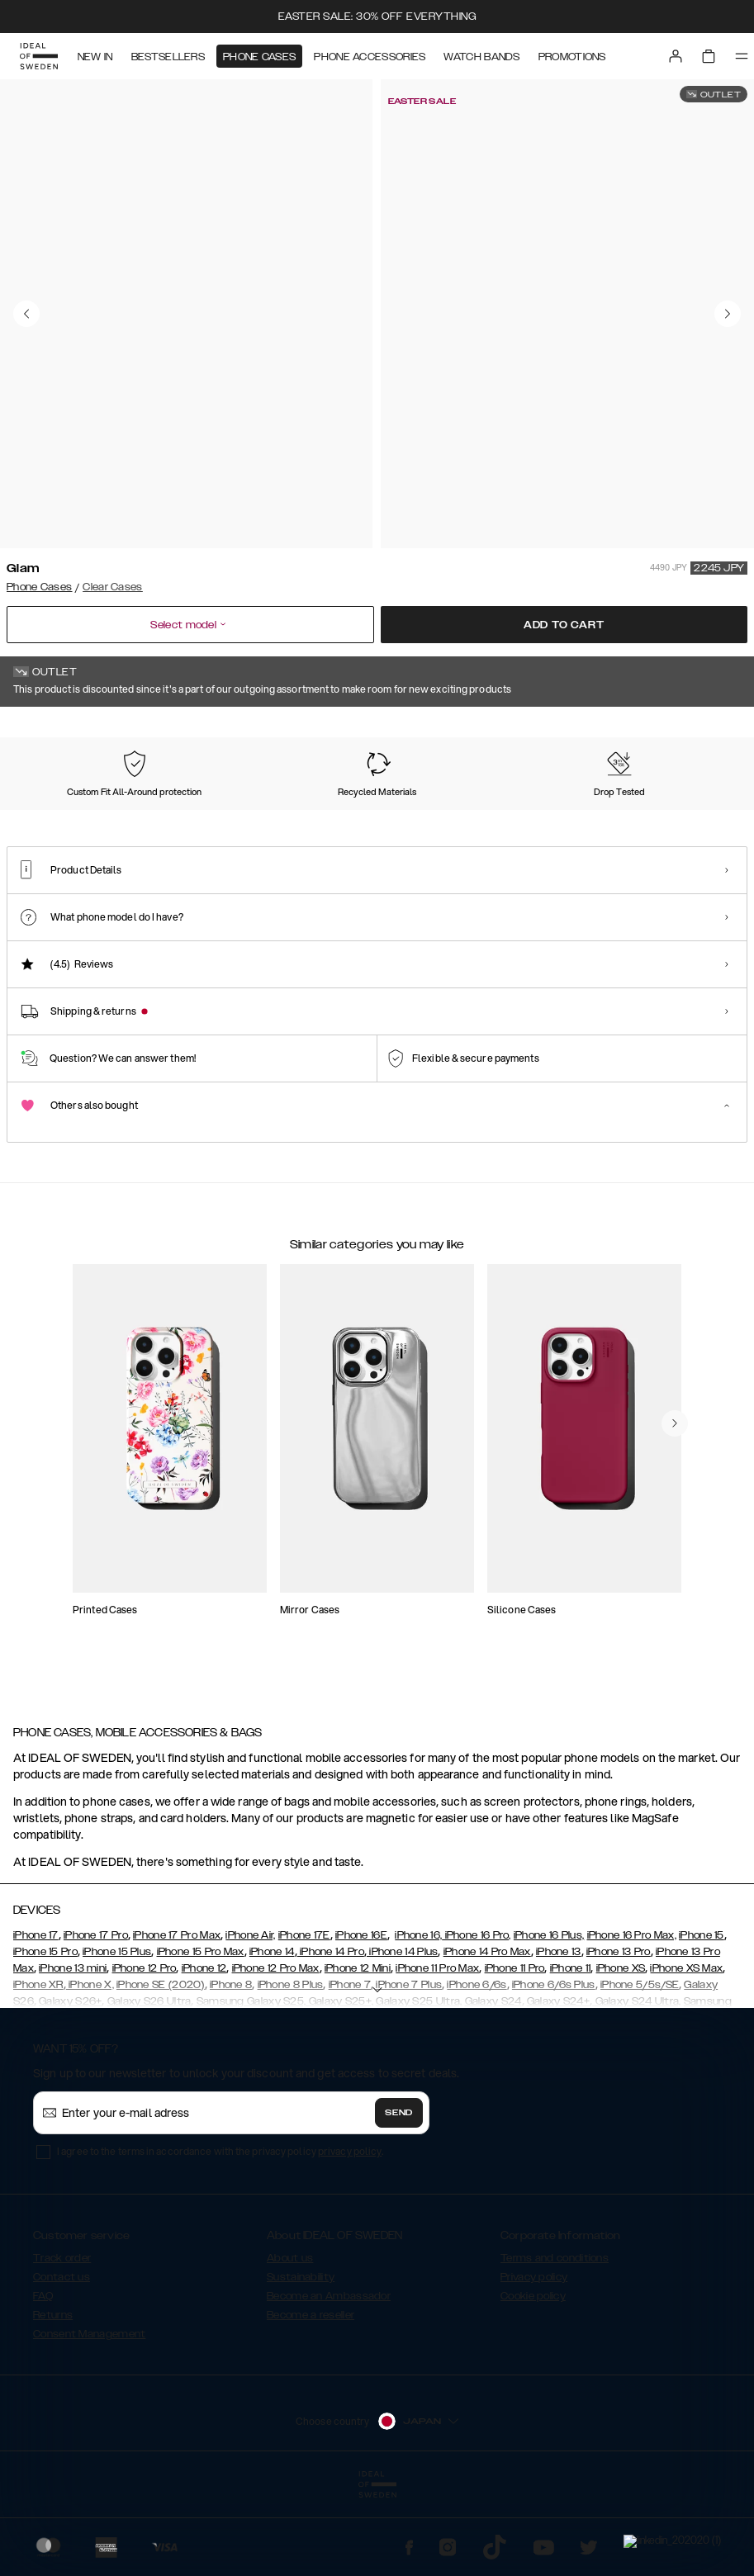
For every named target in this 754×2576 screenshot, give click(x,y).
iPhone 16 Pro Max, (631, 2018)
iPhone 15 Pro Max (200, 2034)
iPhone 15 (701, 2018)
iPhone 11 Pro (515, 2051)
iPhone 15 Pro (45, 2034)
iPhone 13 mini (73, 2051)
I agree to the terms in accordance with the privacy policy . (220, 2234)
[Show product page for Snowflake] (556, 822)
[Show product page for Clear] (254, 822)
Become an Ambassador (329, 2378)
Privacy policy (533, 2359)
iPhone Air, (250, 2018)
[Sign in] (675, 56)
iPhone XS (621, 2051)
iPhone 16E (361, 2018)
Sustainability (300, 2359)
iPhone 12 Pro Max (276, 2051)
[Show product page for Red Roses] (656, 822)
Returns (53, 2397)
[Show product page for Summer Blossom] (455, 822)
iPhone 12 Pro (144, 2051)
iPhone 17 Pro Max (177, 2018)
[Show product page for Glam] (54, 822)
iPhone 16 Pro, (476, 2018)
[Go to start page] (39, 56)
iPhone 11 (570, 2051)
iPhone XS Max (686, 2051)
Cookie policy (533, 2378)
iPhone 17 (36, 2018)
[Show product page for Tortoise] (355, 822)
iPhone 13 (558, 2034)
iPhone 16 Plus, (549, 2018)
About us (290, 2340)
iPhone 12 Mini (358, 2051)
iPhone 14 (272, 2034)
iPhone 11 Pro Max (437, 2051)
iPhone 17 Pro (96, 2018)
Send (399, 2195)
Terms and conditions (554, 2340)
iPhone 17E (304, 2018)
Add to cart (564, 625)
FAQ (43, 2378)
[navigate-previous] (675, 1561)
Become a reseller (310, 2397)
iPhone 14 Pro (330, 2034)
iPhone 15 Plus (117, 2034)
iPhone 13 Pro (618, 2034)
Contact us (61, 2359)
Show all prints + (706, 730)
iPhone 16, (418, 2018)
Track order (62, 2340)
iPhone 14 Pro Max (487, 2034)
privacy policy (350, 2234)
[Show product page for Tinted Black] (154, 822)
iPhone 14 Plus (403, 2034)
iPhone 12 (204, 2051)
